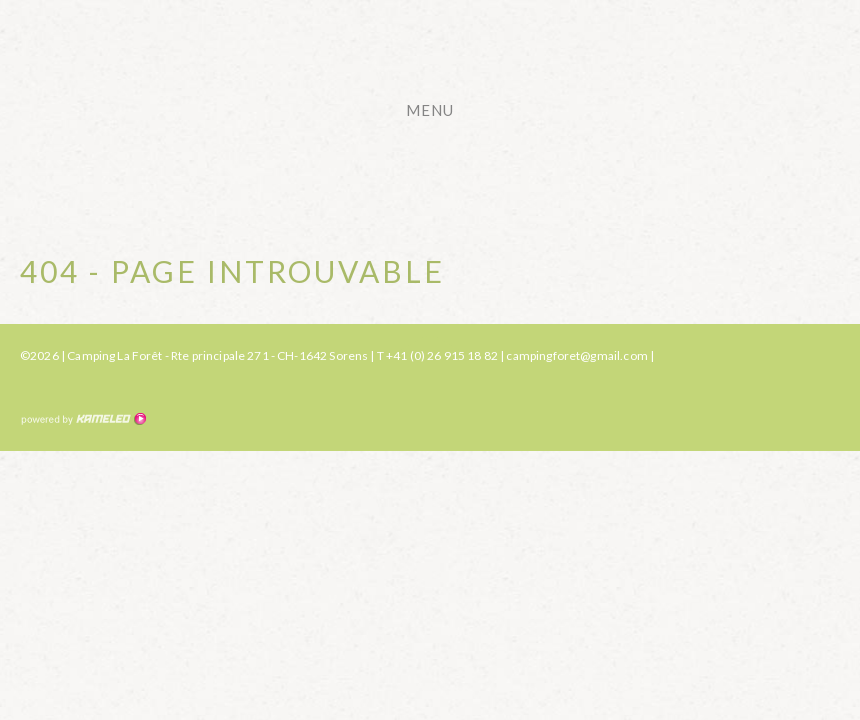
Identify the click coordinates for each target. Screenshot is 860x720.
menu (439, 109)
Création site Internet (83, 419)
